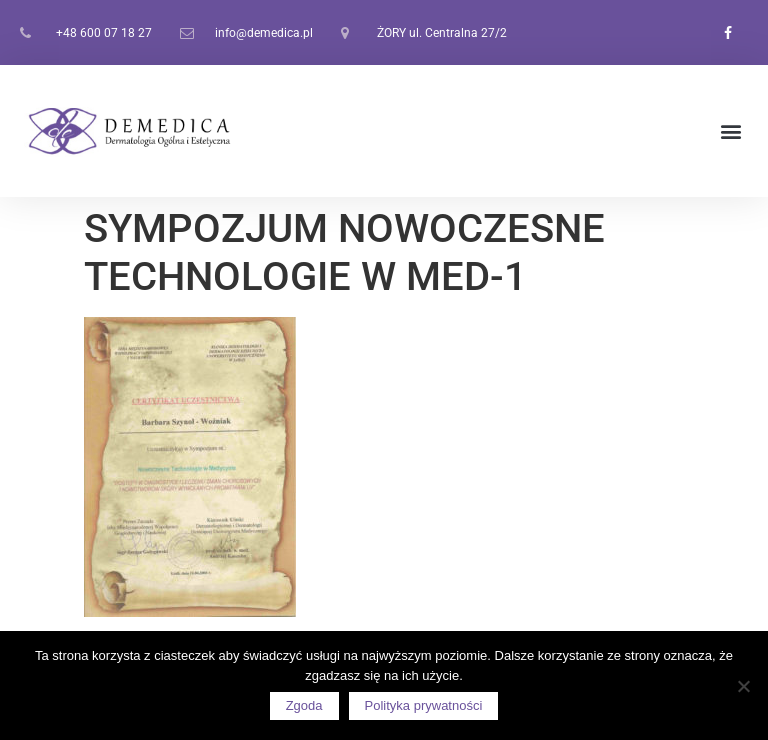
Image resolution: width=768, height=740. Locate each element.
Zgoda (304, 705)
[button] (731, 131)
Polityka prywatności (424, 705)
